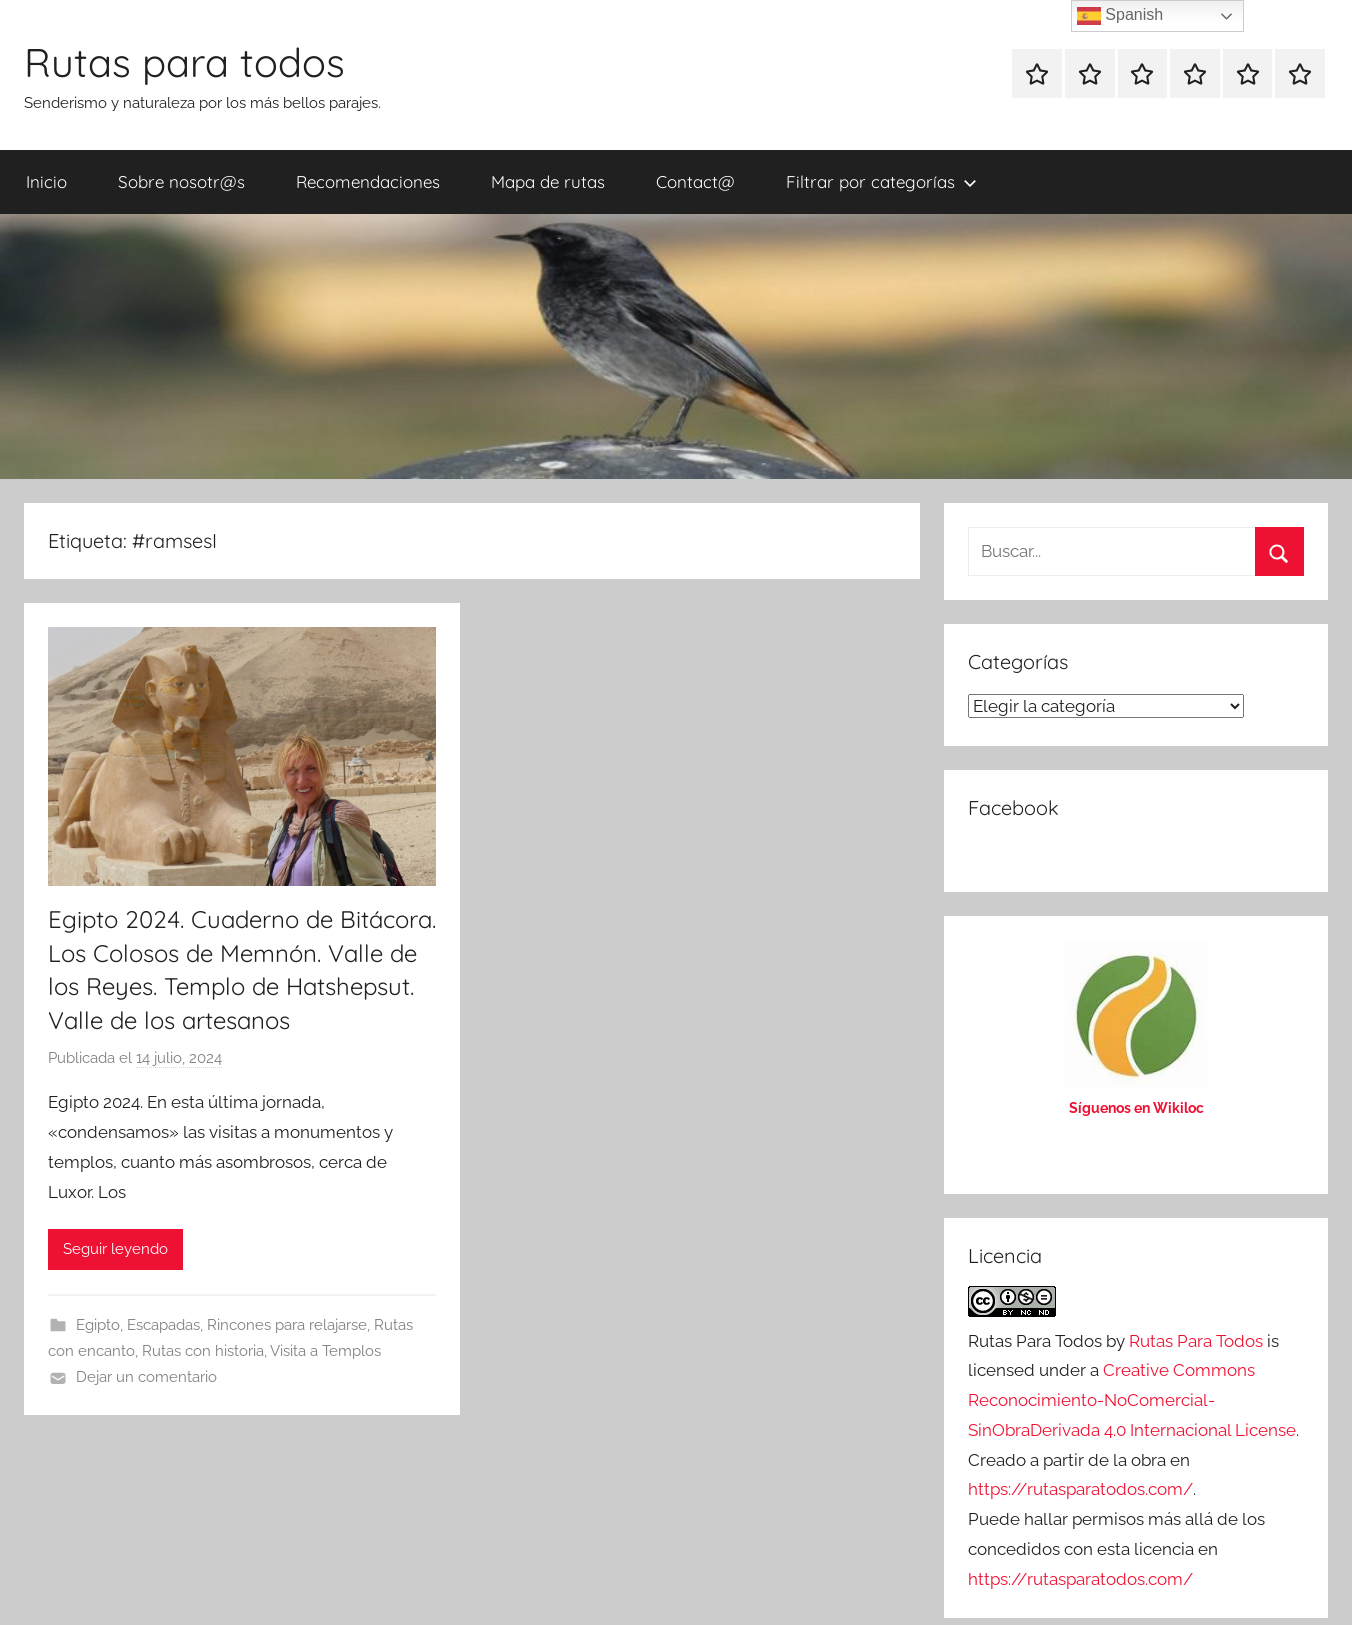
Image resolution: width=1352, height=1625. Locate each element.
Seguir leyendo (115, 1249)
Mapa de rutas (548, 181)
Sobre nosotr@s (181, 181)
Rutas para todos (184, 62)
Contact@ (695, 181)
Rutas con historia (203, 1351)
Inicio (46, 181)
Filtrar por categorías (881, 181)
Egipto (98, 1325)
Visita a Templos (325, 1351)
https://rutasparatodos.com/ (1080, 1489)
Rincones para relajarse (287, 1325)
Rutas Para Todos (1196, 1341)
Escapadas (163, 1325)
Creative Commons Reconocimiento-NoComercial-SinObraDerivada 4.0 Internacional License (1132, 1400)
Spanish (1120, 16)
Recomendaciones (368, 181)
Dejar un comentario (146, 1377)
